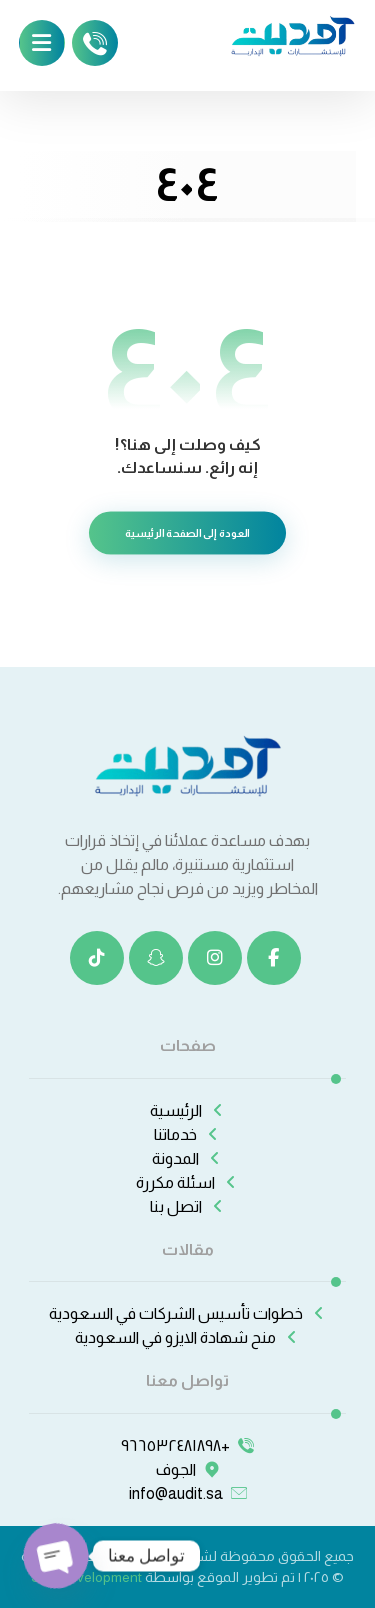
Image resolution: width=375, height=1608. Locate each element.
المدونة (187, 1158)
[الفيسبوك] (274, 958)
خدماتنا (187, 1134)
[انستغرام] (215, 958)
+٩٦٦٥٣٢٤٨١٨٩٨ (187, 1445)
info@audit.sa (188, 1493)
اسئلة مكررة (187, 1182)
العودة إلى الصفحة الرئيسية (187, 533)
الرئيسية (188, 1110)
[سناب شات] (156, 958)
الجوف (188, 1469)
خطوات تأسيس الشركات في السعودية (188, 1313)
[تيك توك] (97, 958)
